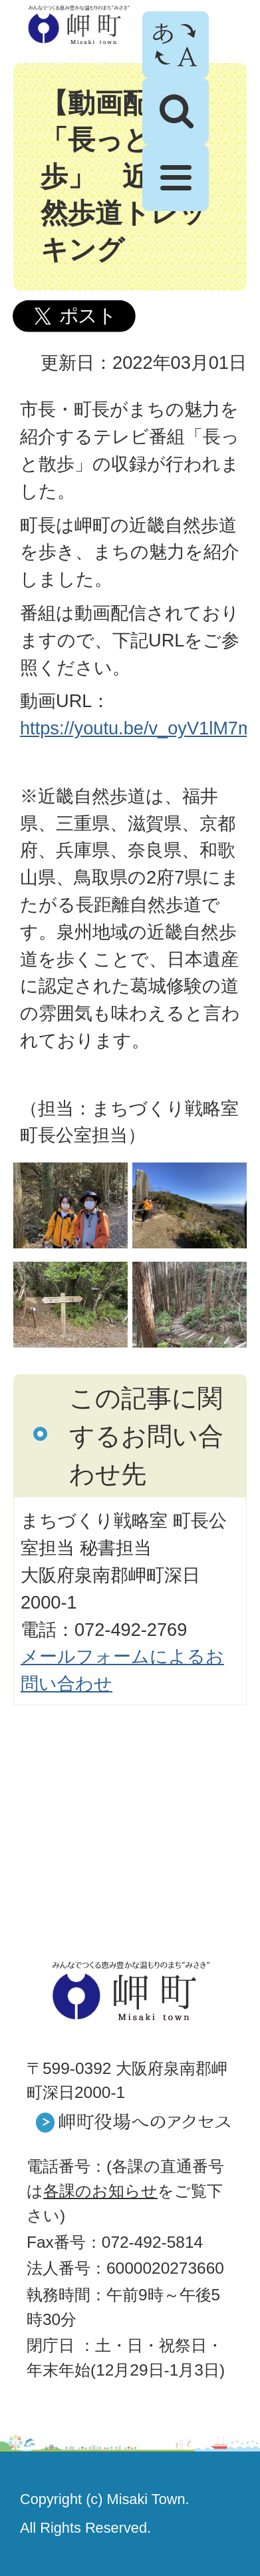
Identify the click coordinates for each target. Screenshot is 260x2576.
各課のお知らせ (100, 2191)
